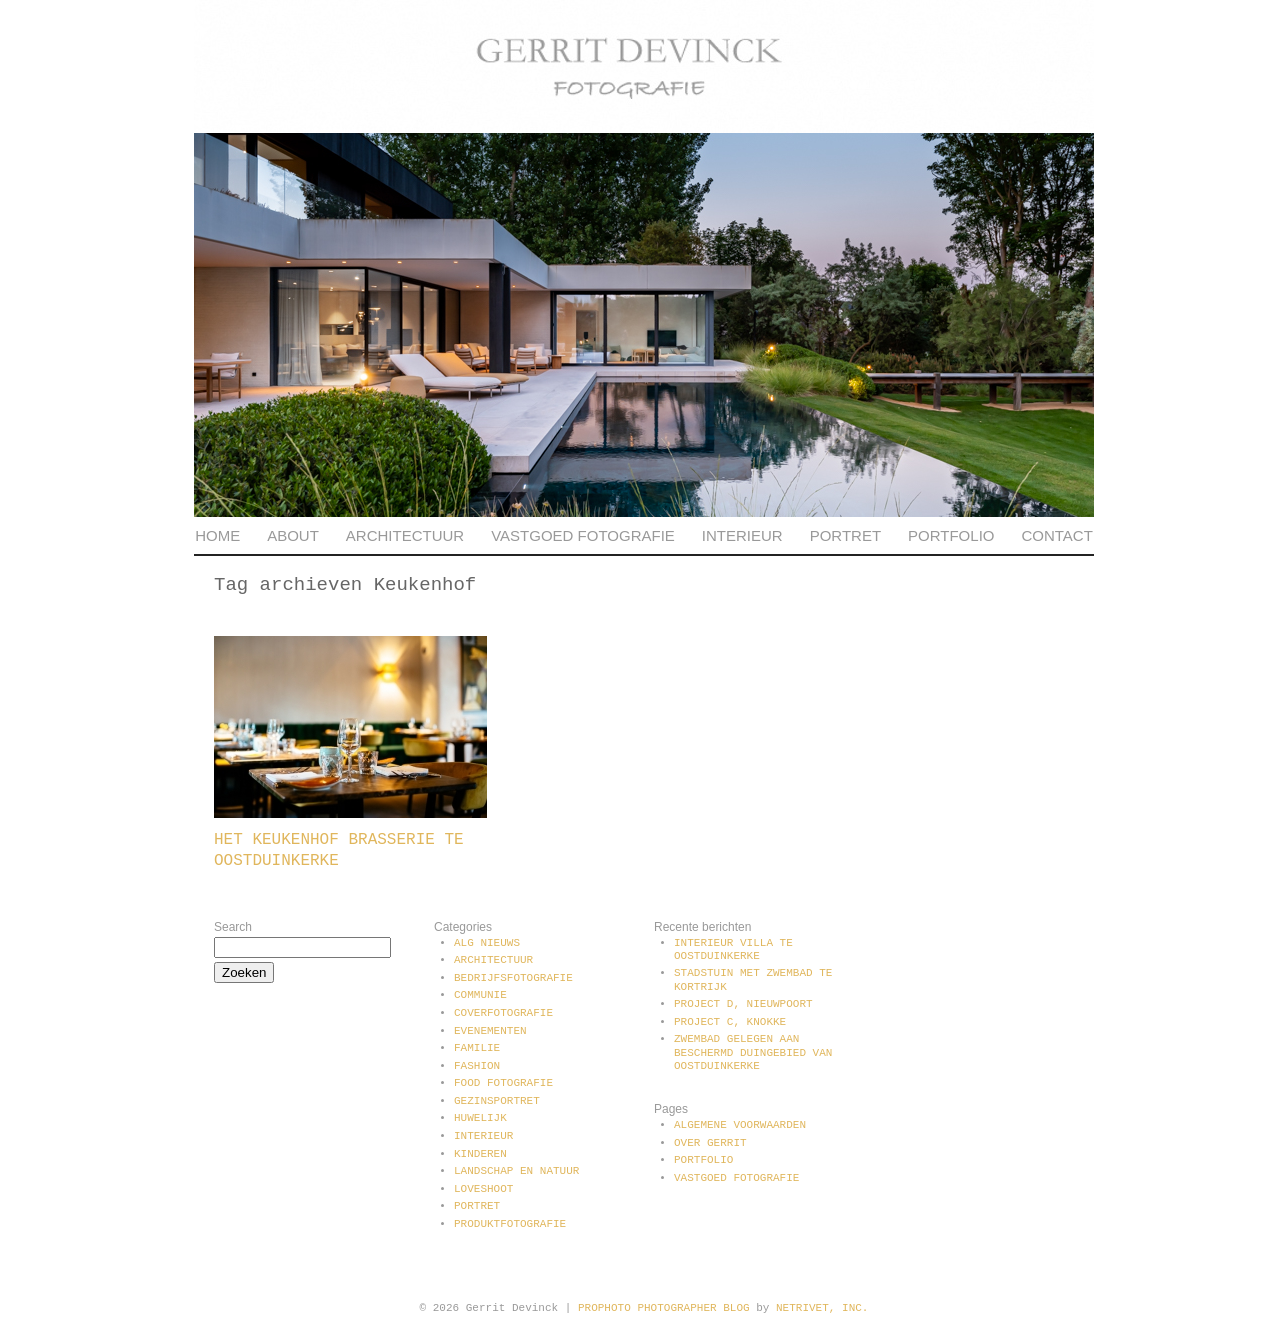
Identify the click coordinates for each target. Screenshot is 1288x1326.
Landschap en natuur (516, 1171)
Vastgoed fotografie (583, 535)
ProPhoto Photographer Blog (664, 1308)
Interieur (742, 535)
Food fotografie (503, 1083)
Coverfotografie (503, 1013)
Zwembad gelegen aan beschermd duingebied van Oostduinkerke (753, 1052)
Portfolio (951, 535)
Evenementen (490, 1031)
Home (217, 535)
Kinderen (480, 1154)
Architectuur (405, 535)
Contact (1056, 535)
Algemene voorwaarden (740, 1125)
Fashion (477, 1066)
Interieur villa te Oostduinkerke (733, 949)
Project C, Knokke (730, 1022)
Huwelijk (480, 1118)
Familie (477, 1048)
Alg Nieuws (487, 943)
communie (480, 995)
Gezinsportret (497, 1101)
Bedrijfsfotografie (513, 978)
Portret (845, 535)
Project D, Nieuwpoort (743, 1004)
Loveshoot (483, 1189)
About (293, 535)
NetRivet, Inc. (822, 1308)
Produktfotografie (510, 1224)
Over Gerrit (710, 1143)
